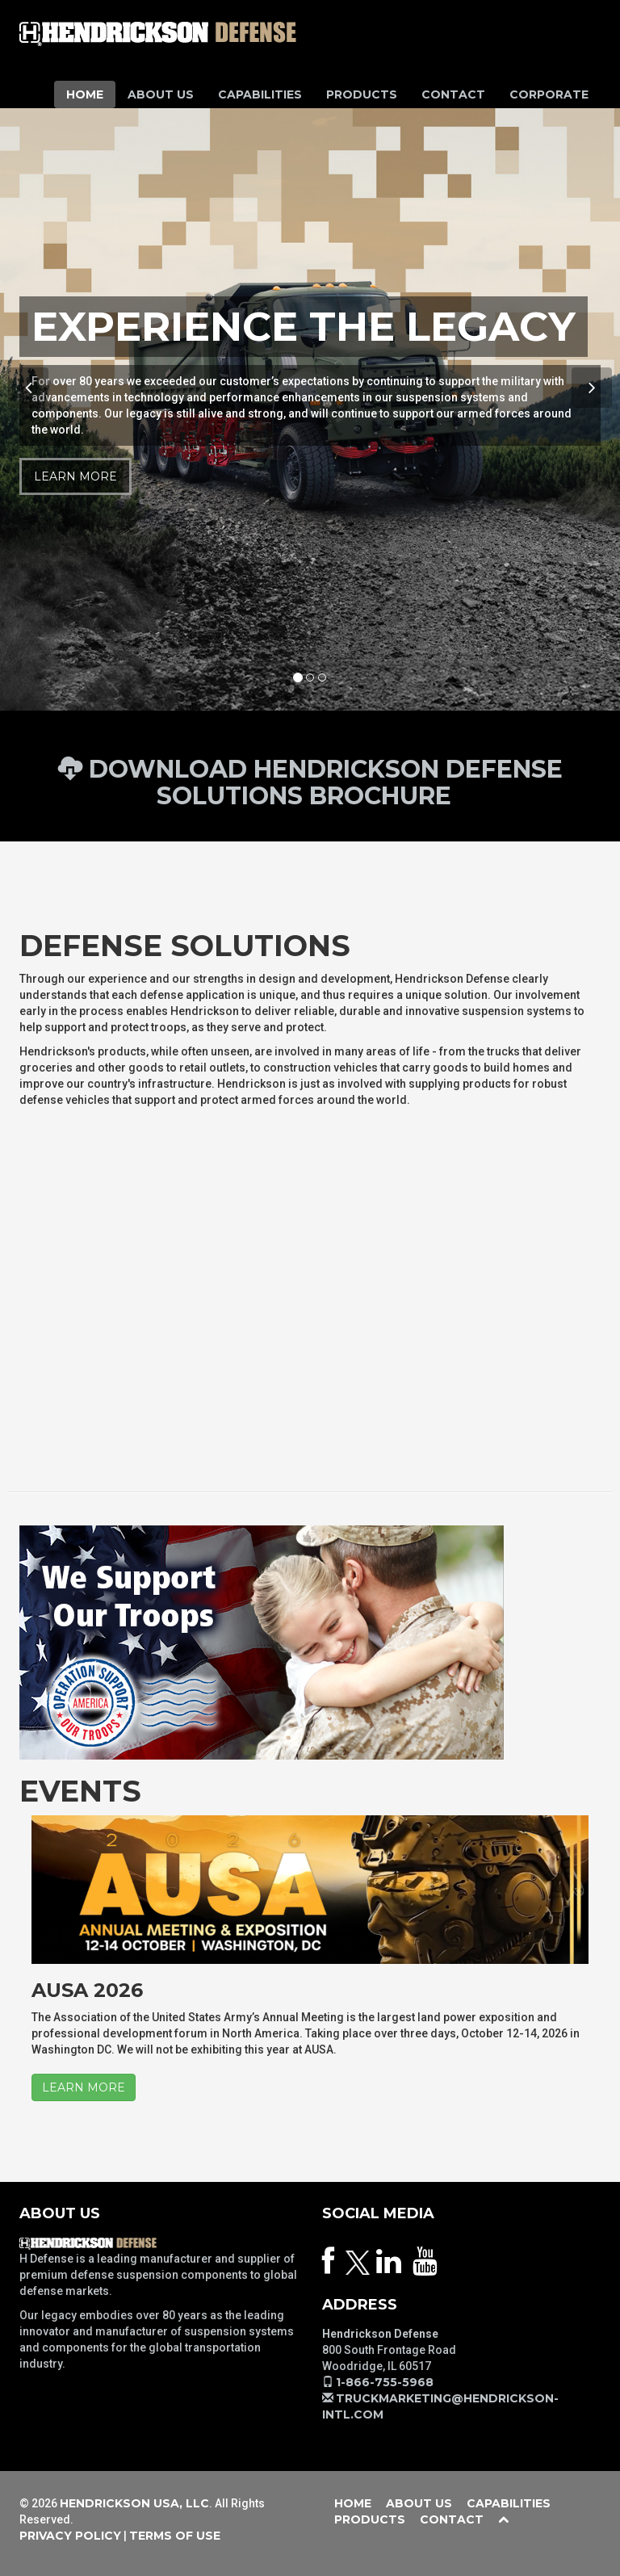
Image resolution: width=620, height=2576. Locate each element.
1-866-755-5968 (385, 2382)
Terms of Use (174, 2535)
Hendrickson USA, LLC (134, 2503)
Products (361, 94)
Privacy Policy (70, 2535)
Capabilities (260, 94)
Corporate (549, 94)
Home (84, 94)
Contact (453, 94)
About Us (161, 94)
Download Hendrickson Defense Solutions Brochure (310, 782)
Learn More (75, 476)
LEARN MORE (83, 2087)
